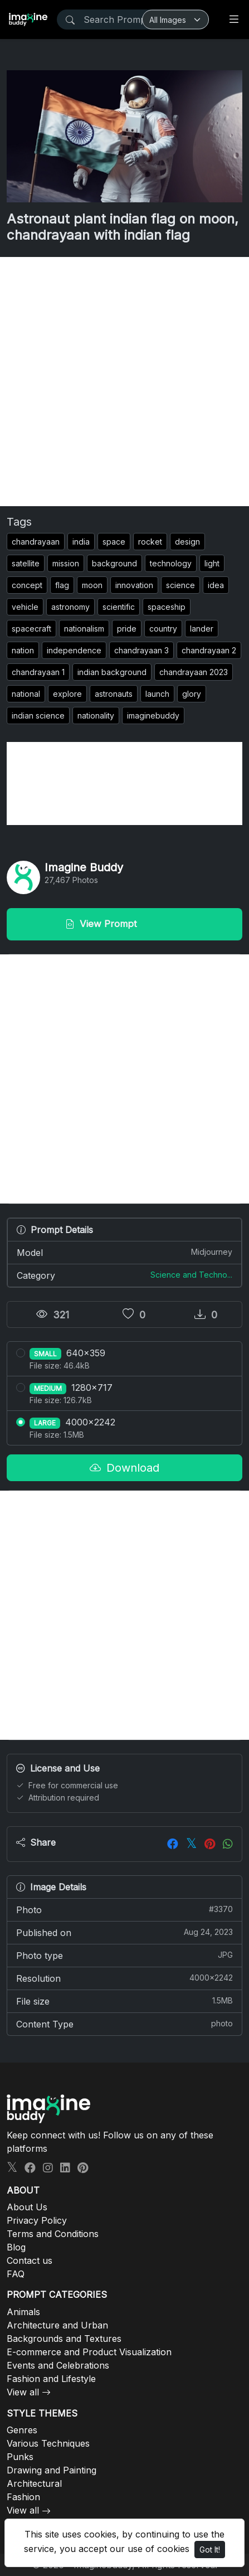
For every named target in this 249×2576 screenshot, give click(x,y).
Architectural (34, 2483)
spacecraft (31, 628)
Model (124, 1252)
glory (191, 693)
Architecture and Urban (57, 2325)
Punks (20, 2456)
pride (126, 628)
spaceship (166, 607)
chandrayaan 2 (209, 650)
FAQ (16, 2273)
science (180, 585)
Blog (16, 2247)
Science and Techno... (191, 1274)
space (113, 541)
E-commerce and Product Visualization (89, 2351)
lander (201, 628)
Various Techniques (48, 2443)
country (163, 628)
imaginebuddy (153, 715)
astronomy (70, 607)
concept (27, 585)
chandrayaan (36, 541)
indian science (38, 715)
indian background (112, 672)
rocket (150, 541)
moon (92, 585)
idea (216, 585)
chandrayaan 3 (141, 650)
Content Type (124, 2023)
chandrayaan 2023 (193, 672)
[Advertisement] (124, 381)
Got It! (209, 2549)
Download (124, 1467)
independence (74, 650)
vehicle (25, 607)
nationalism (84, 628)
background (114, 563)
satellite (26, 563)
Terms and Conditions (53, 2233)
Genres (22, 2430)
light (211, 563)
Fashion (23, 2496)
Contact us (29, 2260)
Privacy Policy (37, 2220)
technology (171, 563)
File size (124, 2001)
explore (67, 693)
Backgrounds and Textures (64, 2338)
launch (157, 693)
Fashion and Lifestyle (51, 2378)
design (187, 541)
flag (62, 585)
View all (23, 2392)
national (26, 693)
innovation (134, 585)
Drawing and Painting (51, 2470)
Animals (23, 2311)
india (81, 541)
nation (23, 650)
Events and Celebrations (58, 2365)
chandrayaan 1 (38, 672)
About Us (27, 2207)
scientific (118, 607)
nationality (95, 715)
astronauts (114, 693)
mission (65, 563)
